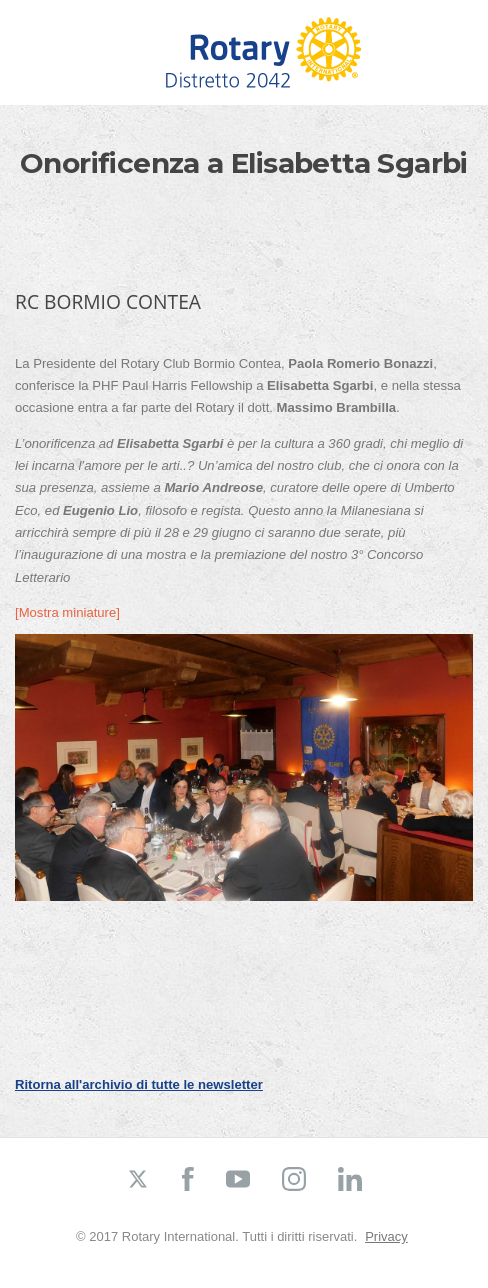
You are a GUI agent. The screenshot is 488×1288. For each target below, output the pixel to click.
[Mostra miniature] (67, 612)
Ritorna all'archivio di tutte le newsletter (139, 1084)
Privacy (386, 1236)
